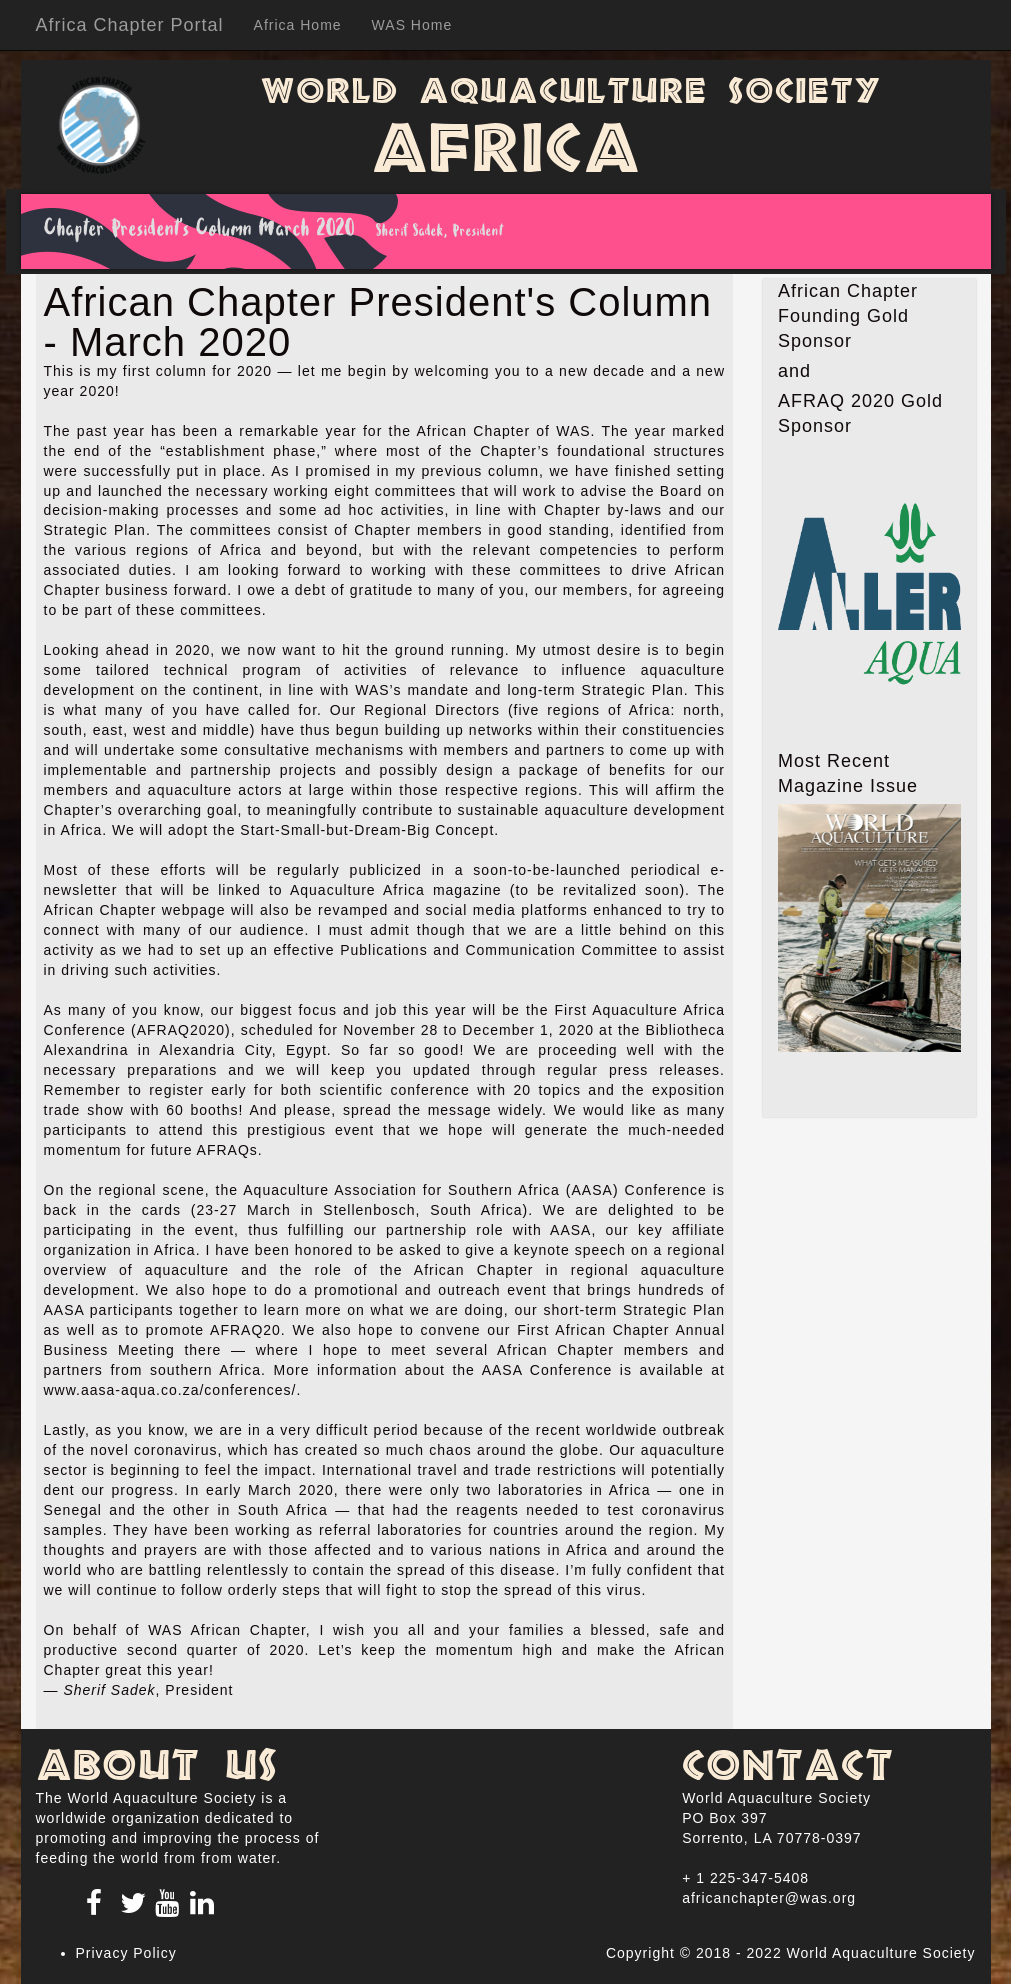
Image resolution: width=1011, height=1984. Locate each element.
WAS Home (412, 25)
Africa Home (298, 25)
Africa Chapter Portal (130, 25)
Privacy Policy (126, 1953)
